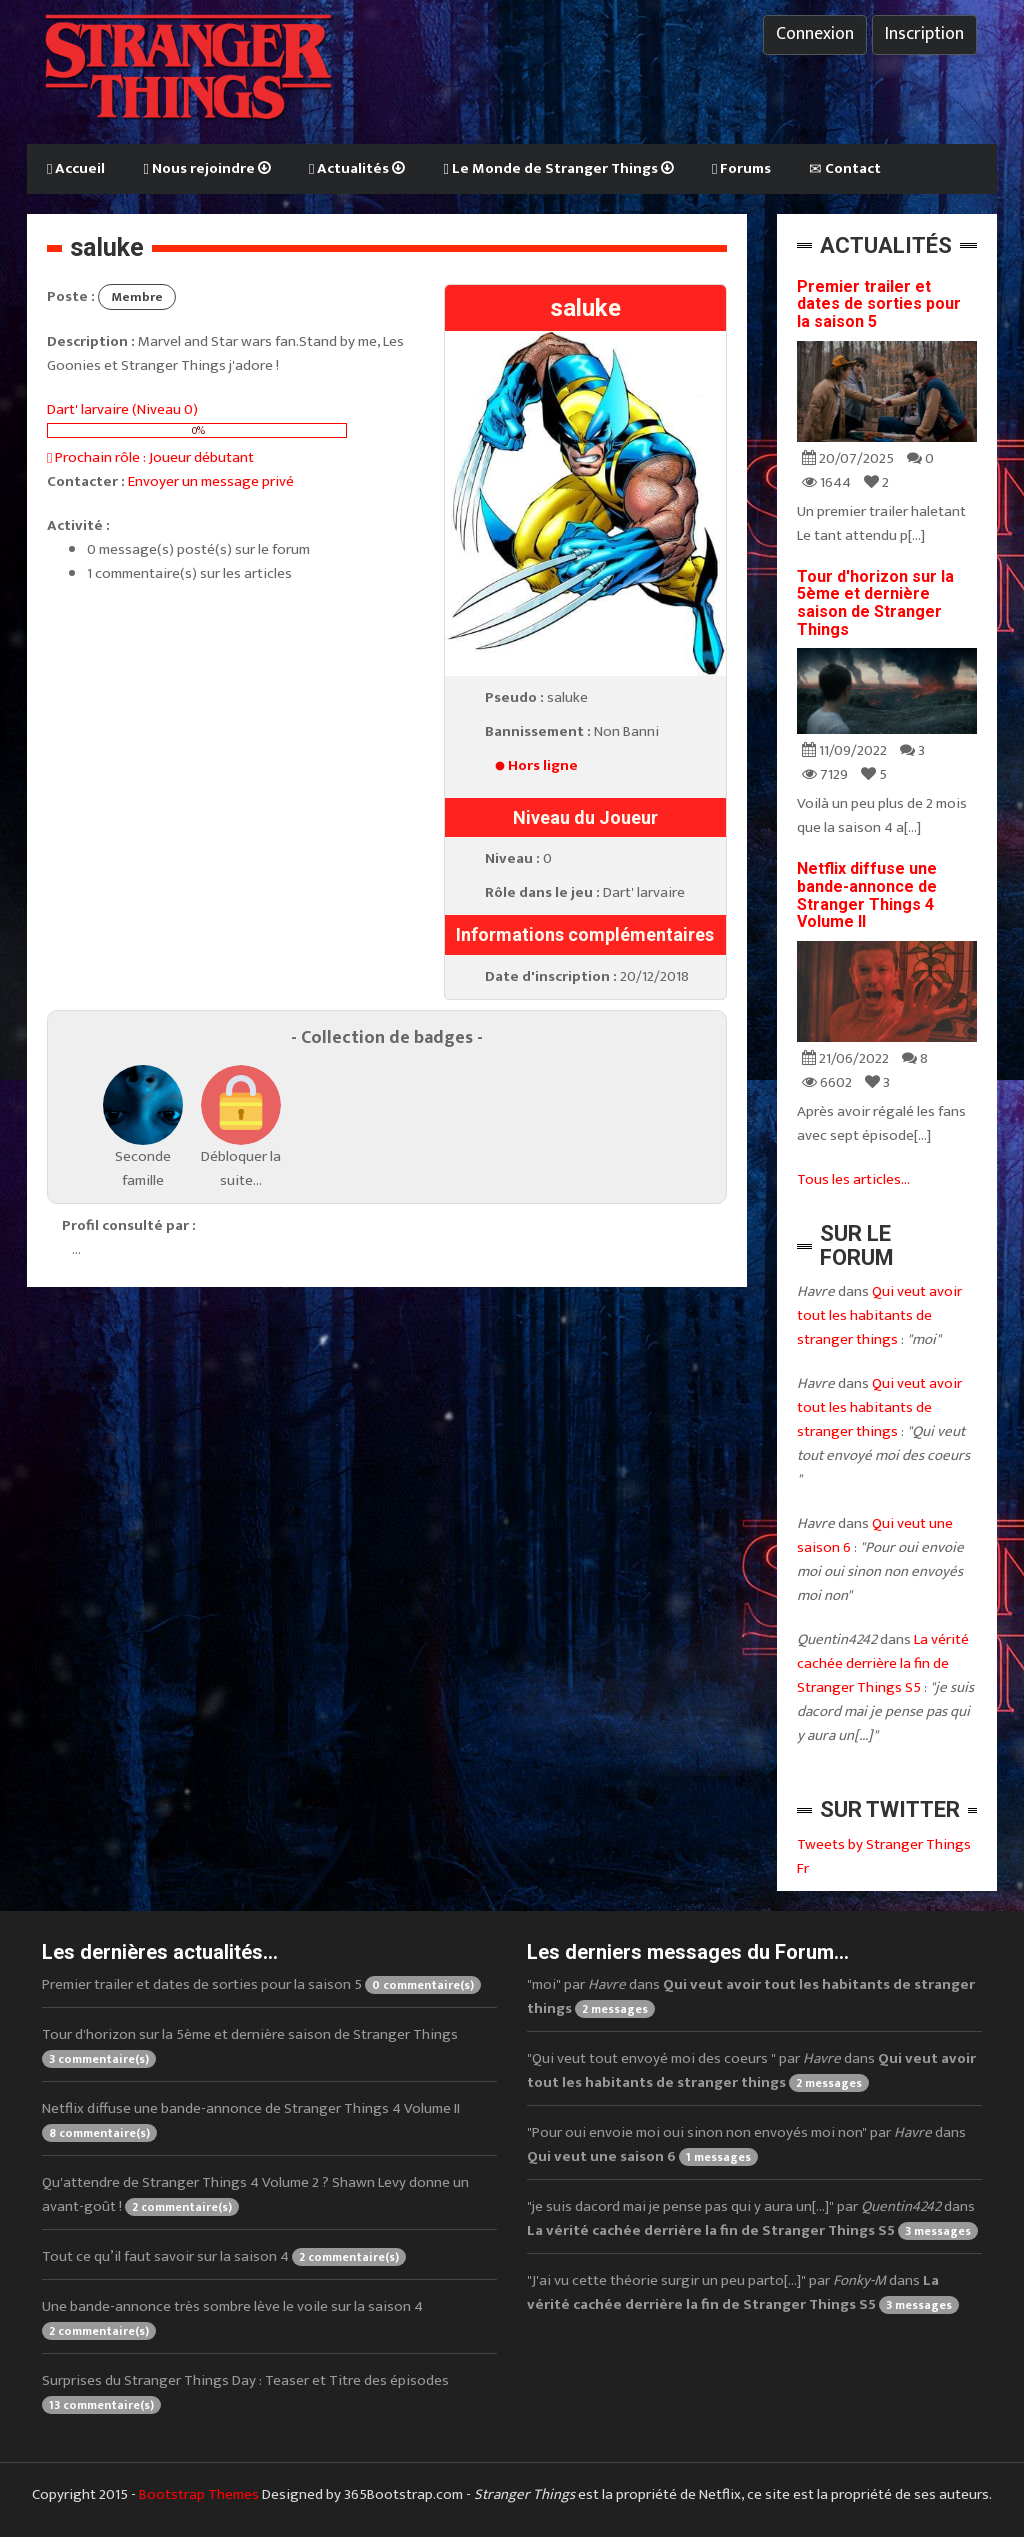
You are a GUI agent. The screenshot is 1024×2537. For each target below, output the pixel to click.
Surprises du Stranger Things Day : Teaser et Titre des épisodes (245, 2391)
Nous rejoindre (206, 168)
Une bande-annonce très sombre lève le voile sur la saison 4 (232, 2317)
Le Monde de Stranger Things (558, 168)
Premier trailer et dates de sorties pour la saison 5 (879, 304)
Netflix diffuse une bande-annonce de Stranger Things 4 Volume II (867, 895)
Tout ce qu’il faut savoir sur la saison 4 (224, 2256)
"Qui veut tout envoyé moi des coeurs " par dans (751, 2070)
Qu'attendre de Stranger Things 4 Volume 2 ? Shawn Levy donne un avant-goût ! (255, 2194)
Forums (741, 168)
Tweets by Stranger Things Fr (884, 1856)
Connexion (815, 34)
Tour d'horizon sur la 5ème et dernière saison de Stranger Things (875, 603)
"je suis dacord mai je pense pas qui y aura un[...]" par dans (752, 2218)
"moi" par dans (751, 1996)
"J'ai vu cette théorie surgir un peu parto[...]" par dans (743, 2292)
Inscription (924, 34)
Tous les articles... (853, 1179)
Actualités (357, 168)
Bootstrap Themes (199, 2494)
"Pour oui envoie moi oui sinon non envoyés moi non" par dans (746, 2144)
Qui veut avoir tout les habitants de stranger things (879, 1315)
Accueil (76, 168)
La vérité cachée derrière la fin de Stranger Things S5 (883, 1663)
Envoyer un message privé (211, 481)
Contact (845, 168)
